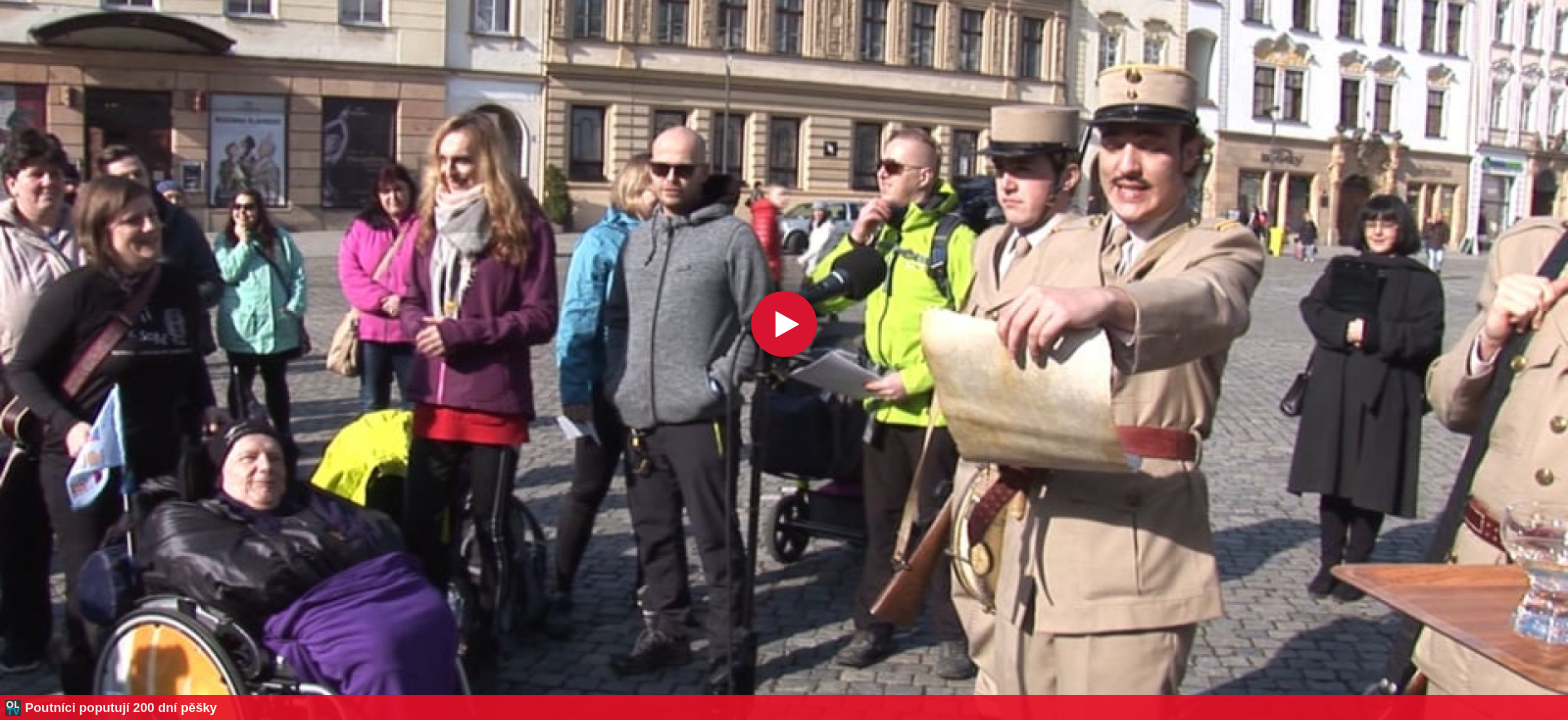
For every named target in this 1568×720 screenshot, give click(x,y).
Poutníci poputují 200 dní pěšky (121, 707)
